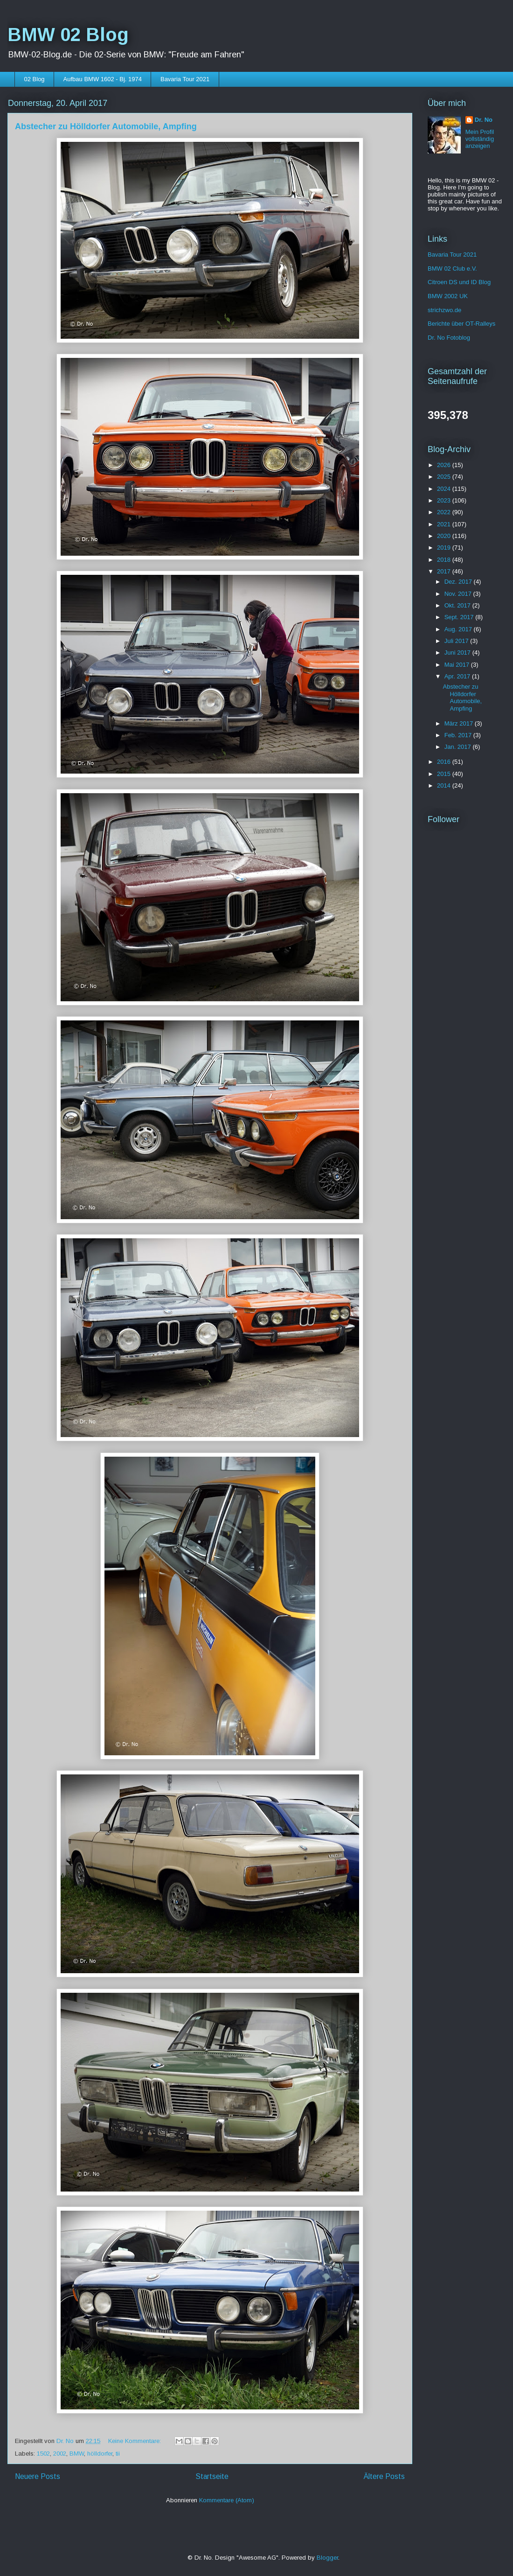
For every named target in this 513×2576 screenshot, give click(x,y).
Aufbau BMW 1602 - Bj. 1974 (102, 79)
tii (118, 2453)
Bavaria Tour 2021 (184, 79)
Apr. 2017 (458, 676)
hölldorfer (99, 2453)
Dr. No (483, 119)
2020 (444, 535)
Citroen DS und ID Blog (459, 282)
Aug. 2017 (459, 629)
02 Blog (34, 79)
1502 (43, 2453)
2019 (444, 547)
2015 (444, 773)
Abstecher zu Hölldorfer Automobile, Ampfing (106, 126)
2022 (444, 512)
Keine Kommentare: (135, 2440)
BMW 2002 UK (448, 296)
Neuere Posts (37, 2476)
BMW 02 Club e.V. (452, 268)
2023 (444, 500)
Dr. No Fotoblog (449, 337)
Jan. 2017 (458, 746)
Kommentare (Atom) (226, 2500)
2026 (444, 464)
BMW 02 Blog (68, 34)
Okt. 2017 (458, 605)
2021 (444, 524)
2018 (444, 559)
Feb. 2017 (458, 735)
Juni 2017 (458, 652)
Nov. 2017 (458, 593)
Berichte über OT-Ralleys (461, 323)
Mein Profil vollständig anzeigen (479, 138)
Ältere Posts (384, 2476)
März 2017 (459, 723)
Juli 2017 (457, 640)
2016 (444, 761)
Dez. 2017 (459, 581)
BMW (76, 2453)
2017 (444, 571)
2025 (444, 476)
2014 (444, 785)
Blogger (327, 2557)
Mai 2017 (457, 664)
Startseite (212, 2476)
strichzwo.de (444, 310)
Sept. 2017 (460, 617)
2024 (444, 488)
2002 (59, 2453)
